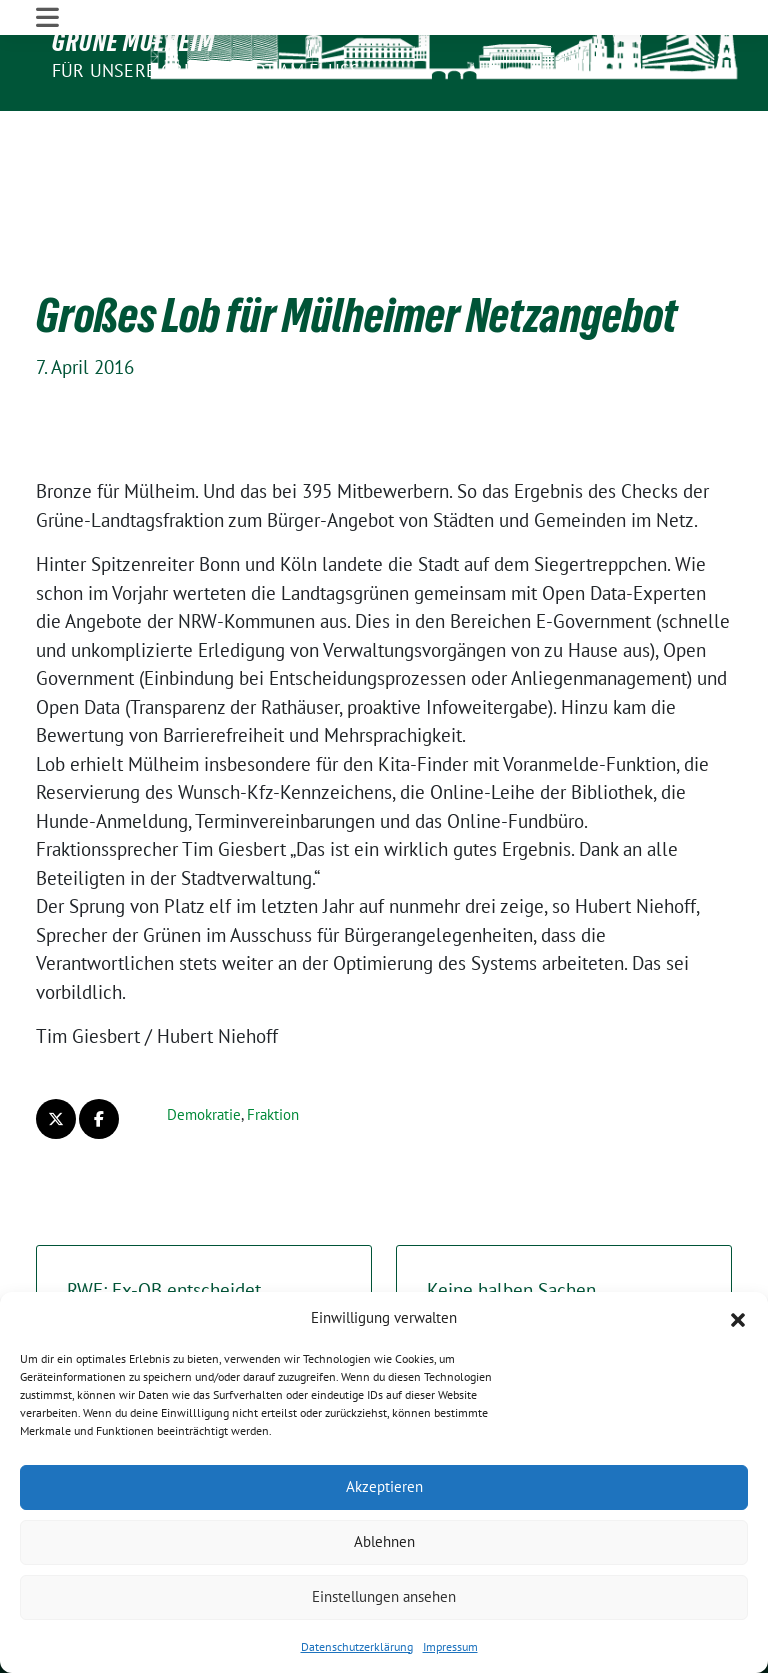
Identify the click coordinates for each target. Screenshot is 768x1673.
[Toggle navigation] (47, 128)
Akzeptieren (384, 1486)
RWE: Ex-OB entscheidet (204, 1245)
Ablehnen (384, 1541)
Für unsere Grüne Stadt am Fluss (206, 70)
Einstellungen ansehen (384, 1596)
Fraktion (273, 1054)
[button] (738, 1318)
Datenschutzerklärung (357, 1646)
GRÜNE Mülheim (133, 42)
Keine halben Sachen (564, 1245)
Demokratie (204, 1054)
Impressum (450, 1646)
